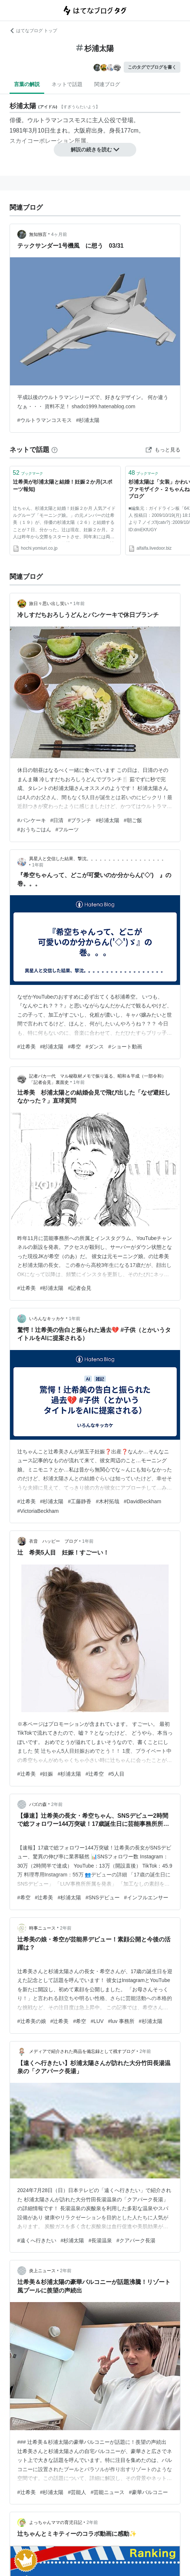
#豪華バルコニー (148, 2492)
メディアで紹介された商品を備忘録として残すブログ (82, 2051)
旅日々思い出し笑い (49, 603)
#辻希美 (26, 1047)
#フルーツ (67, 829)
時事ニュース (42, 1928)
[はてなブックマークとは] (54, 449)
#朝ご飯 (133, 820)
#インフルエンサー (146, 1897)
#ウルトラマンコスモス (44, 420)
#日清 (57, 820)
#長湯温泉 (100, 2240)
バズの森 (38, 1804)
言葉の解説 (27, 84)
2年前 (57, 1804)
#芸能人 (77, 2492)
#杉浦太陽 (88, 420)
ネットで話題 (67, 84)
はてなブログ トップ (33, 30)
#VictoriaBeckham (38, 1511)
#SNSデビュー (102, 1897)
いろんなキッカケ (46, 1318)
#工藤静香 (79, 1501)
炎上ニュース (42, 2270)
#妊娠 (46, 1774)
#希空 (74, 1047)
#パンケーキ (31, 820)
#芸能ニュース (107, 2492)
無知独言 (38, 234)
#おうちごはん (34, 829)
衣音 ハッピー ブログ (53, 1541)
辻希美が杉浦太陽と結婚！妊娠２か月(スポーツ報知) (63, 485)
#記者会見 (79, 1288)
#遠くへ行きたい (36, 2240)
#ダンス (94, 1047)
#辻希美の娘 (31, 2021)
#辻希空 (94, 1774)
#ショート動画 (125, 1047)
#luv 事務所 (121, 2021)
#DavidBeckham (142, 1501)
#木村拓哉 (107, 1501)
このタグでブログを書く (152, 67)
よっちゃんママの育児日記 (55, 2522)
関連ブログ (107, 84)
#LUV (97, 2021)
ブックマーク (28, 473)
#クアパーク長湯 (135, 2240)
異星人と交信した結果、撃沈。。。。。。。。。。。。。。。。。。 (97, 858)
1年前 (79, 603)
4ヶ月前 (59, 234)
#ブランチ (79, 820)
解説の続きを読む (95, 149)
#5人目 (116, 1774)
